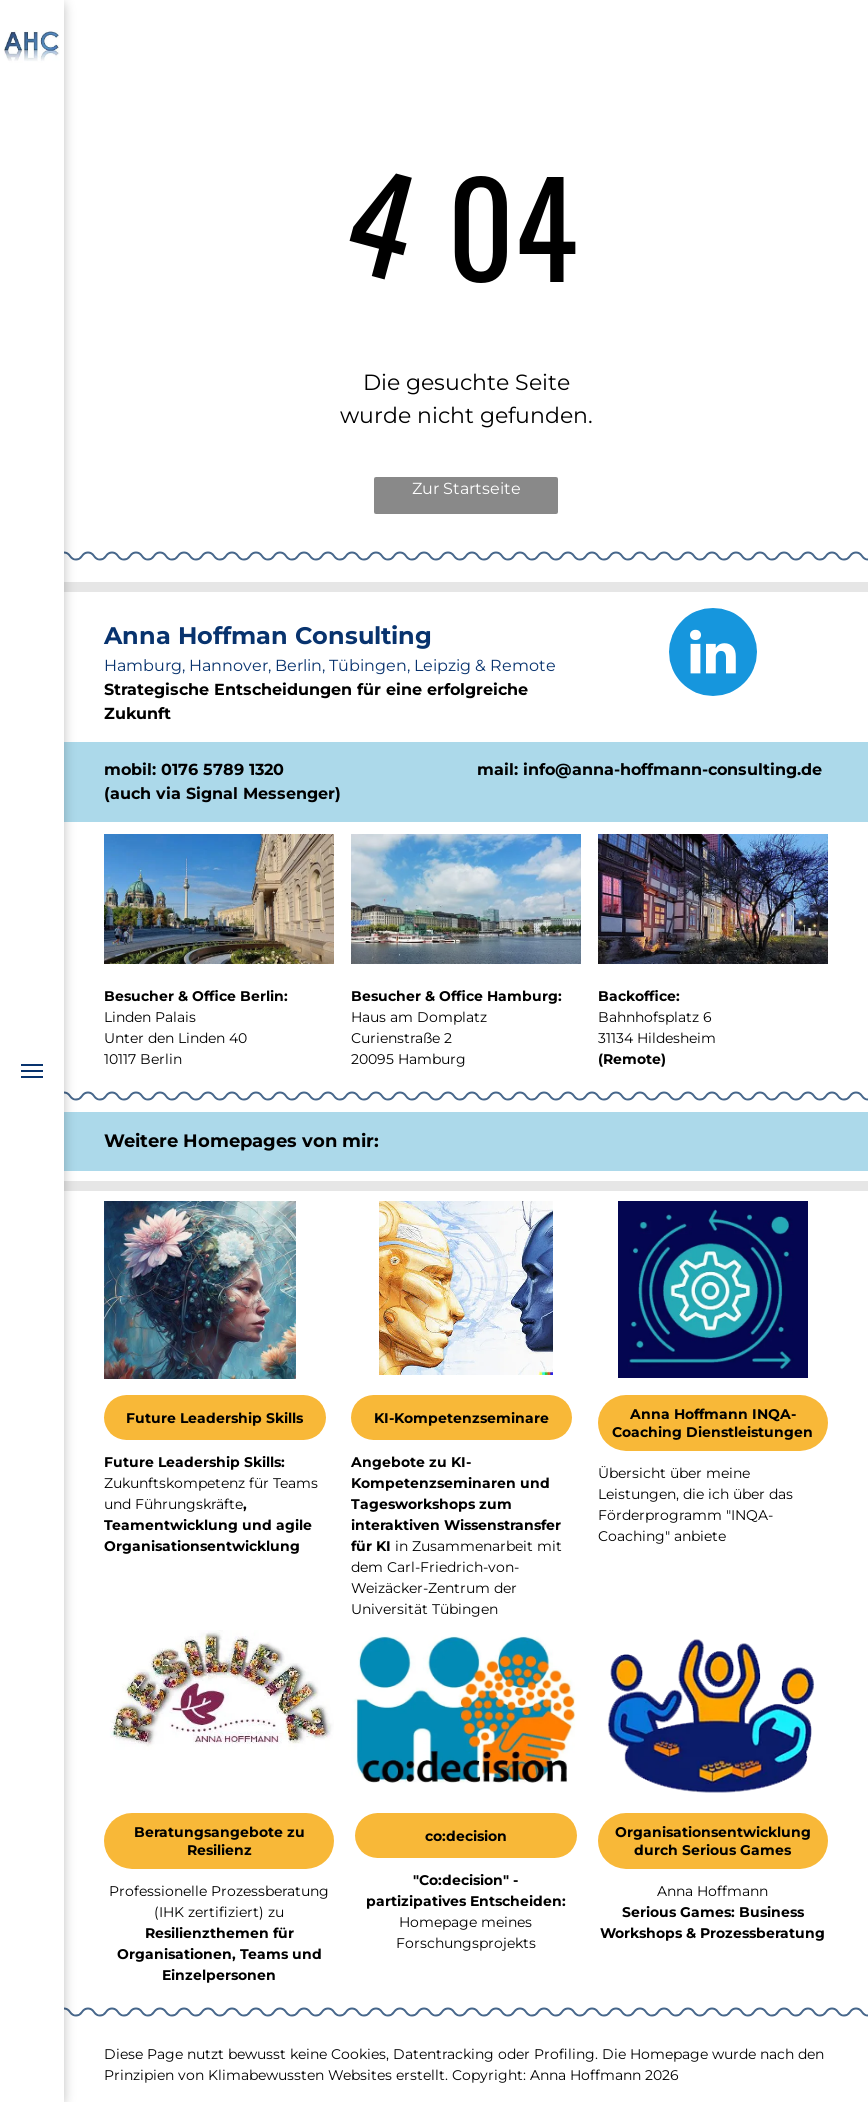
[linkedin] (713, 654)
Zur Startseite (466, 488)
